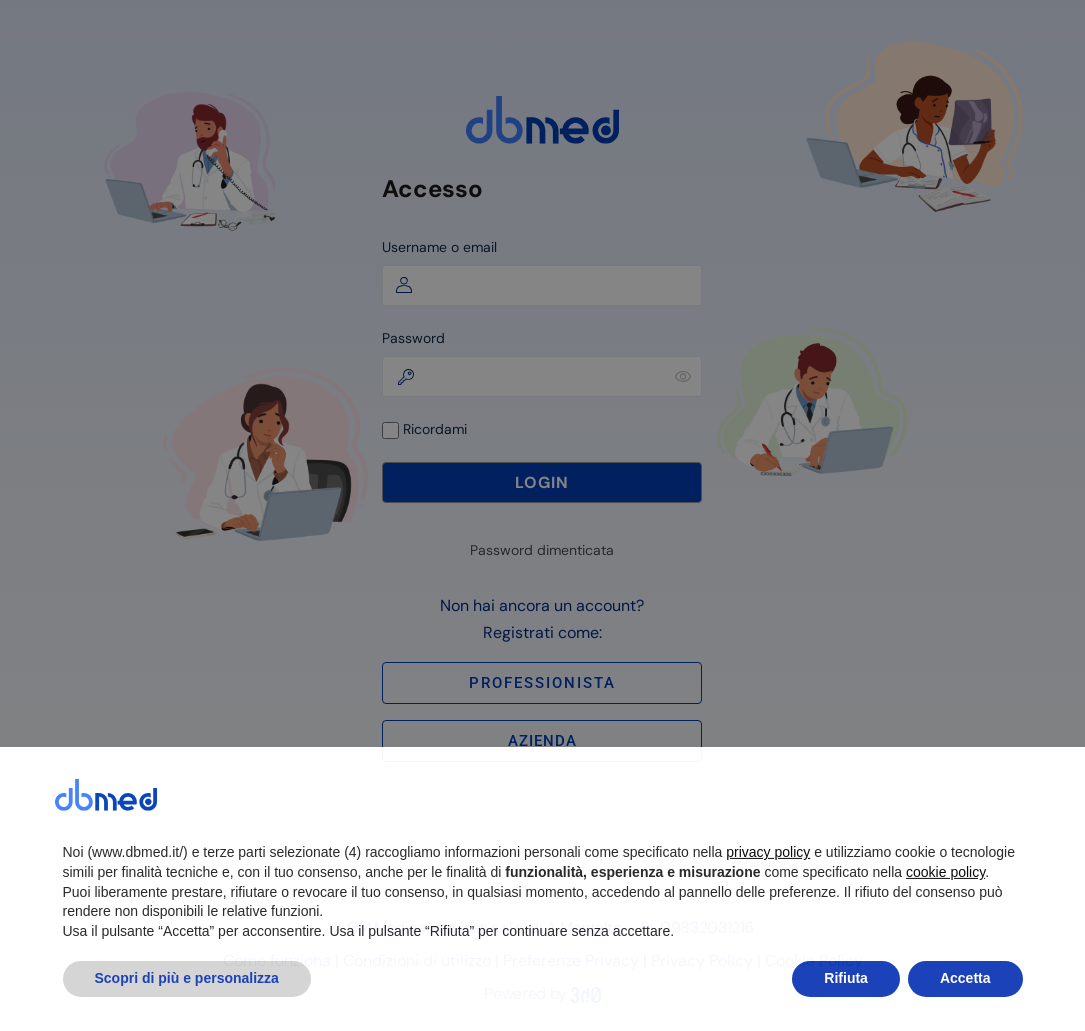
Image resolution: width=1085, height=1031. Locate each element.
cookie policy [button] (945, 915)
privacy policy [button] (768, 895)
